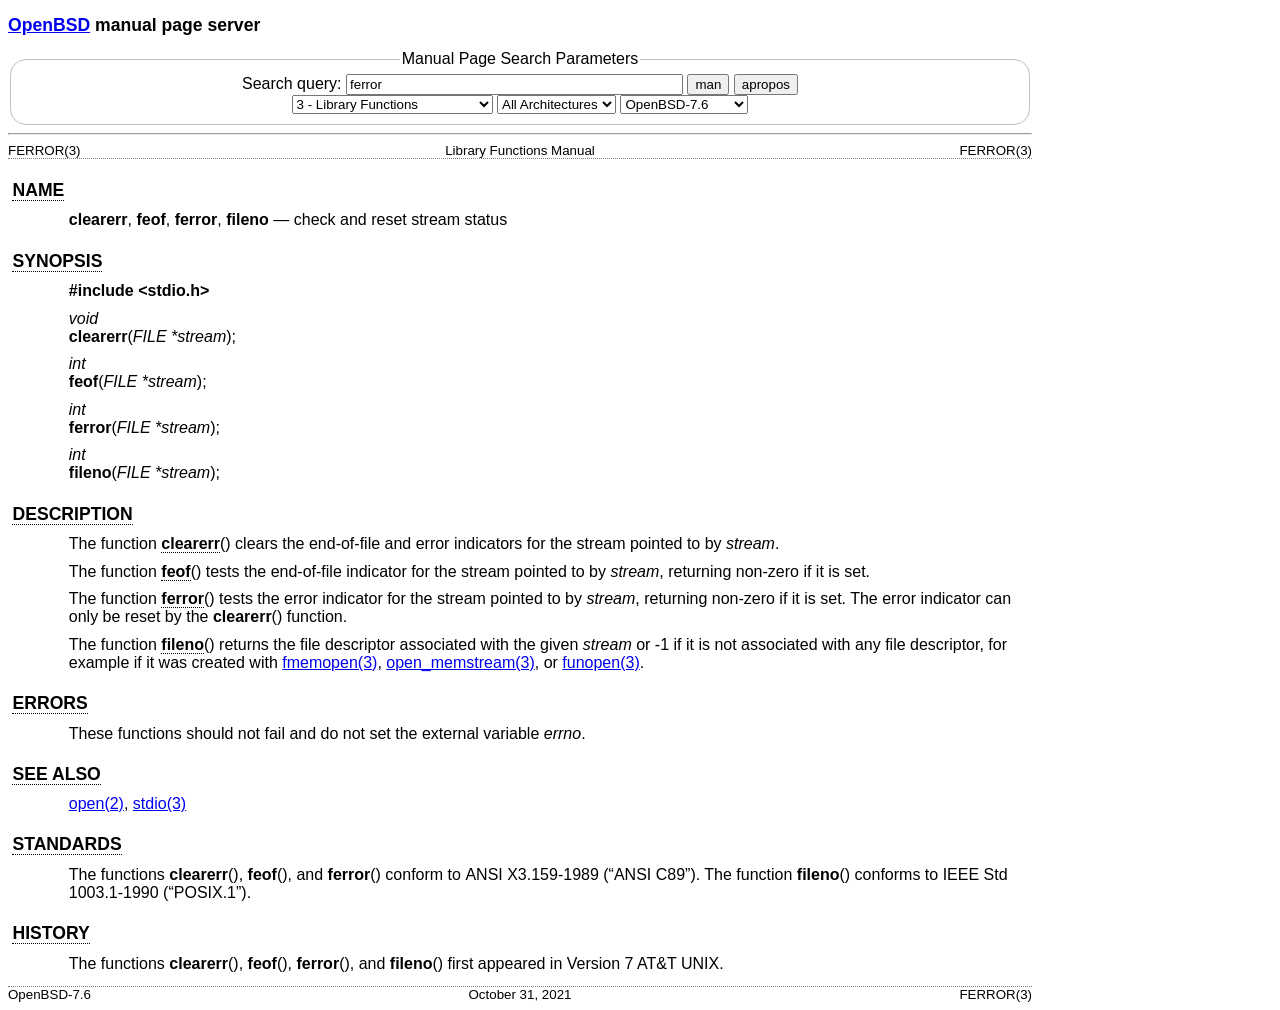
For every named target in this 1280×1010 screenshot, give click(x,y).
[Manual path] (684, 104)
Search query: (465, 83)
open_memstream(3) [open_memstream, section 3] (460, 662)
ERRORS (49, 703)
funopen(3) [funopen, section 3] (600, 662)
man (708, 84)
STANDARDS (66, 844)
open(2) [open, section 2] (96, 803)
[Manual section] (392, 104)
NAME (38, 190)
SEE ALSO (56, 774)
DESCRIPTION (72, 514)
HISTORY (50, 933)
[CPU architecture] (556, 104)
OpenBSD (49, 25)
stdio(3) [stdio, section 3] (159, 803)
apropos (766, 84)
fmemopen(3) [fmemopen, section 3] (329, 662)
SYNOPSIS (57, 261)
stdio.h (174, 290)
